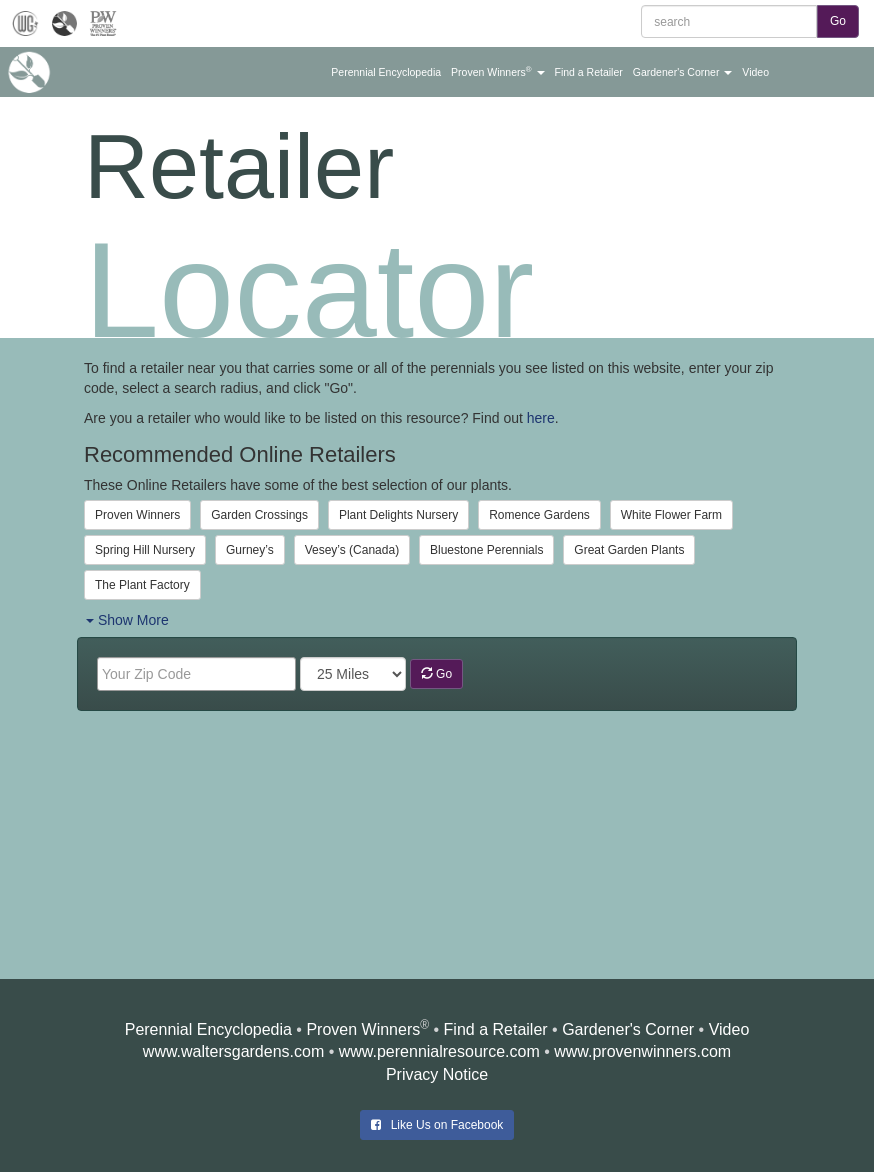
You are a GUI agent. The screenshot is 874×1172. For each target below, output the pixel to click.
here (541, 418)
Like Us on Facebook (437, 1125)
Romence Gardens (539, 515)
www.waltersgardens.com (233, 1051)
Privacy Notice (437, 1074)
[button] (386, 72)
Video (729, 1029)
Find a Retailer (496, 1029)
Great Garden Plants (629, 550)
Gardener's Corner (628, 1029)
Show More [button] (127, 620)
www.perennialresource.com (439, 1051)
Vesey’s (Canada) (352, 550)
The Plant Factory (142, 585)
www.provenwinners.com (642, 1051)
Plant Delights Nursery (398, 515)
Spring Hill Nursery (145, 550)
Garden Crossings (259, 515)
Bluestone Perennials (486, 550)
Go (436, 674)
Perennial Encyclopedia (208, 1029)
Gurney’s (250, 550)
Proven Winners (137, 515)
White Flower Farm (671, 515)
